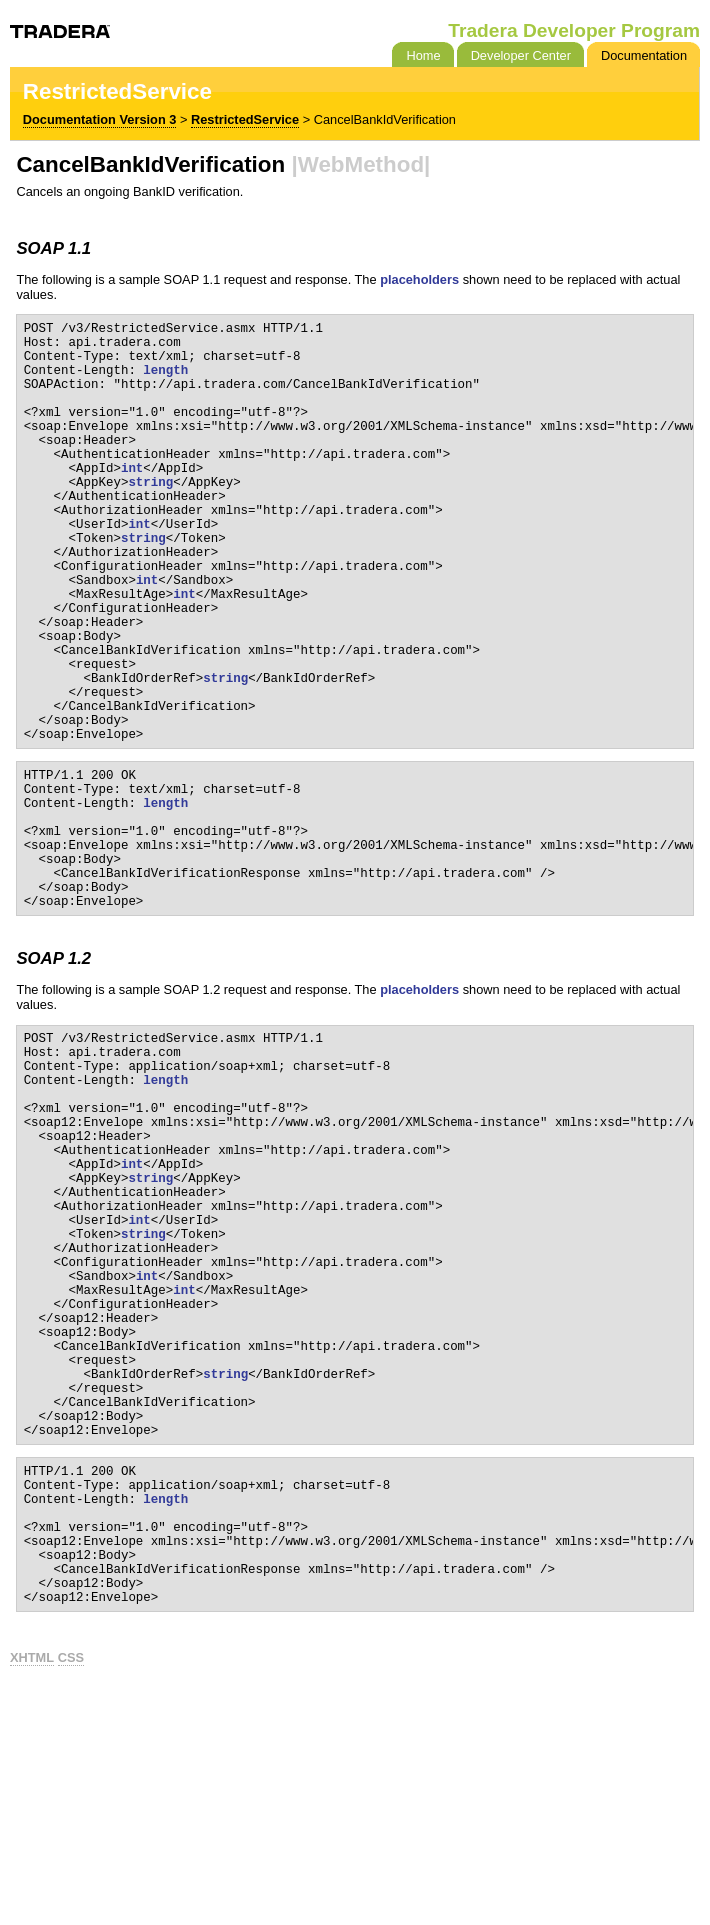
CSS (71, 1894)
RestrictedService (245, 119)
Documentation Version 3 (100, 119)
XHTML (32, 1894)
